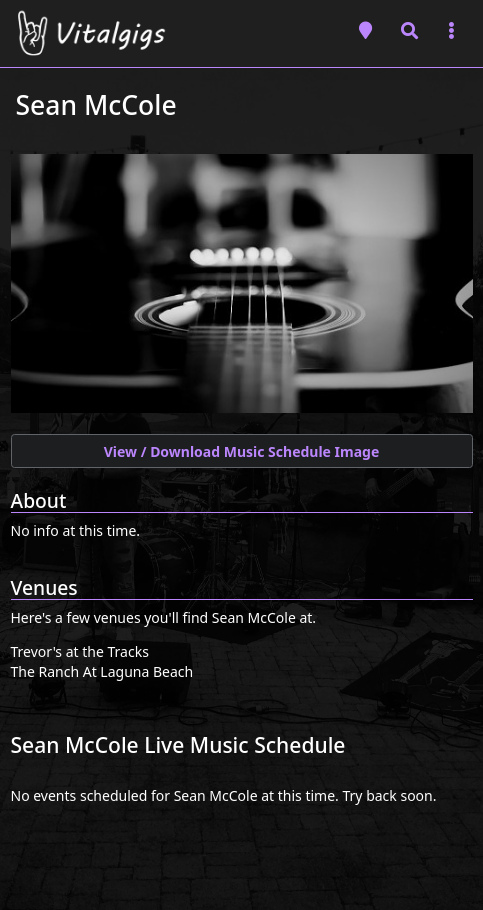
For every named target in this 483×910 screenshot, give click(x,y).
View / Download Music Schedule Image (242, 451)
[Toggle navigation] (452, 30)
